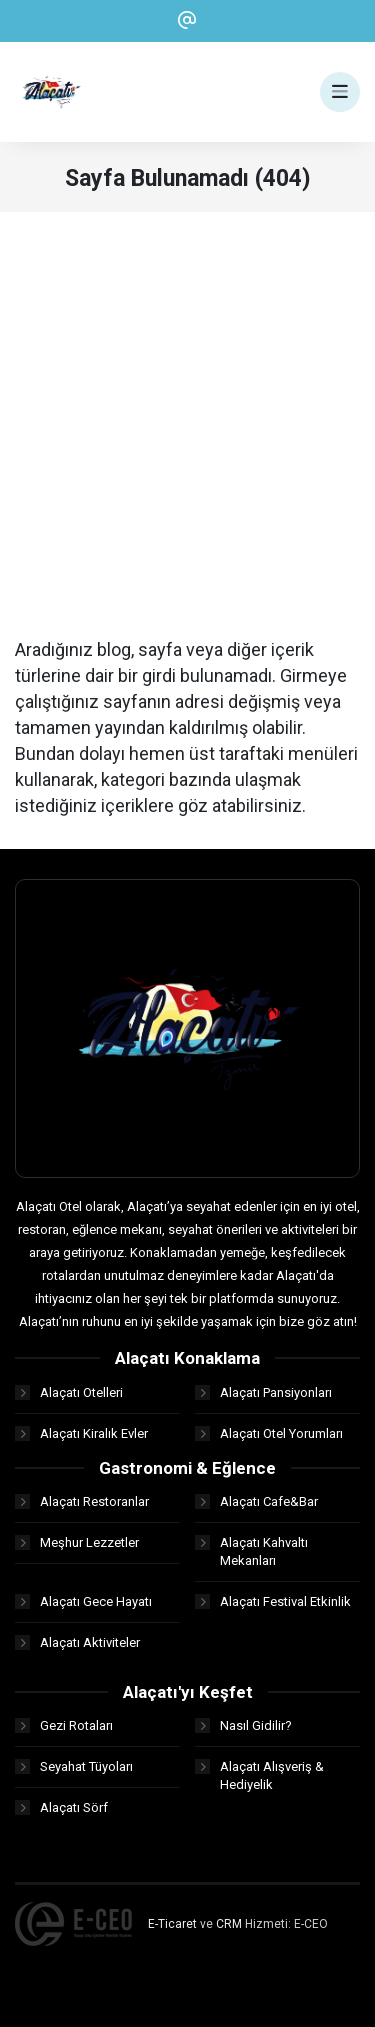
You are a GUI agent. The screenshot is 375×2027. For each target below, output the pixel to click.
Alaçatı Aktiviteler (77, 1642)
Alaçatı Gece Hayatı (83, 1601)
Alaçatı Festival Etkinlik (273, 1601)
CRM (229, 1924)
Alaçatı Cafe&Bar (256, 1501)
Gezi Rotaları (64, 1725)
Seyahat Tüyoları (74, 1766)
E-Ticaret (172, 1924)
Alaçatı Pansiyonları (263, 1392)
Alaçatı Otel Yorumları (269, 1433)
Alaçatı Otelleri (69, 1392)
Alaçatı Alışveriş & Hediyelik (259, 1775)
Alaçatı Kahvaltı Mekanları (251, 1551)
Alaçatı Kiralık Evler (81, 1433)
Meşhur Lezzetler (77, 1542)
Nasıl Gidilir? (243, 1725)
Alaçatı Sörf (61, 1807)
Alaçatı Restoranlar (82, 1501)
